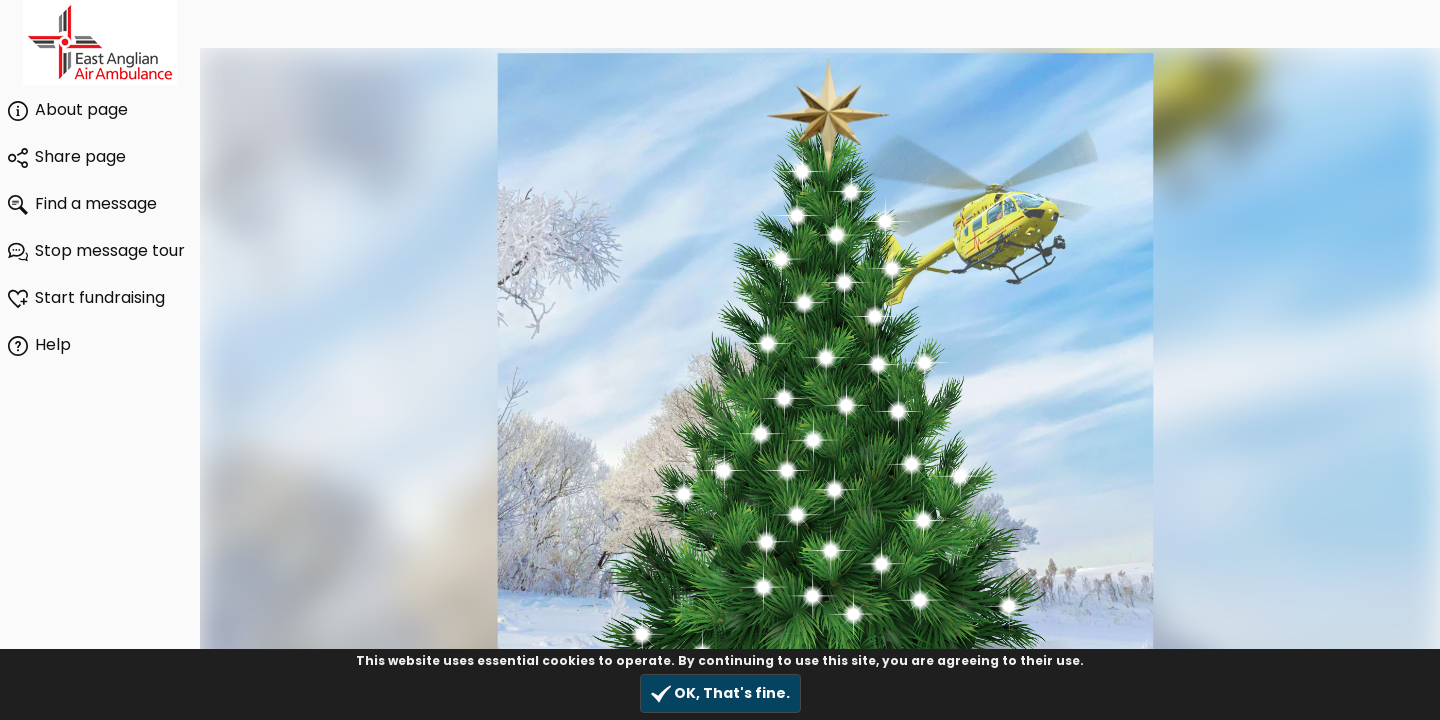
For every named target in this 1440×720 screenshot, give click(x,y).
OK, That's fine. (720, 693)
